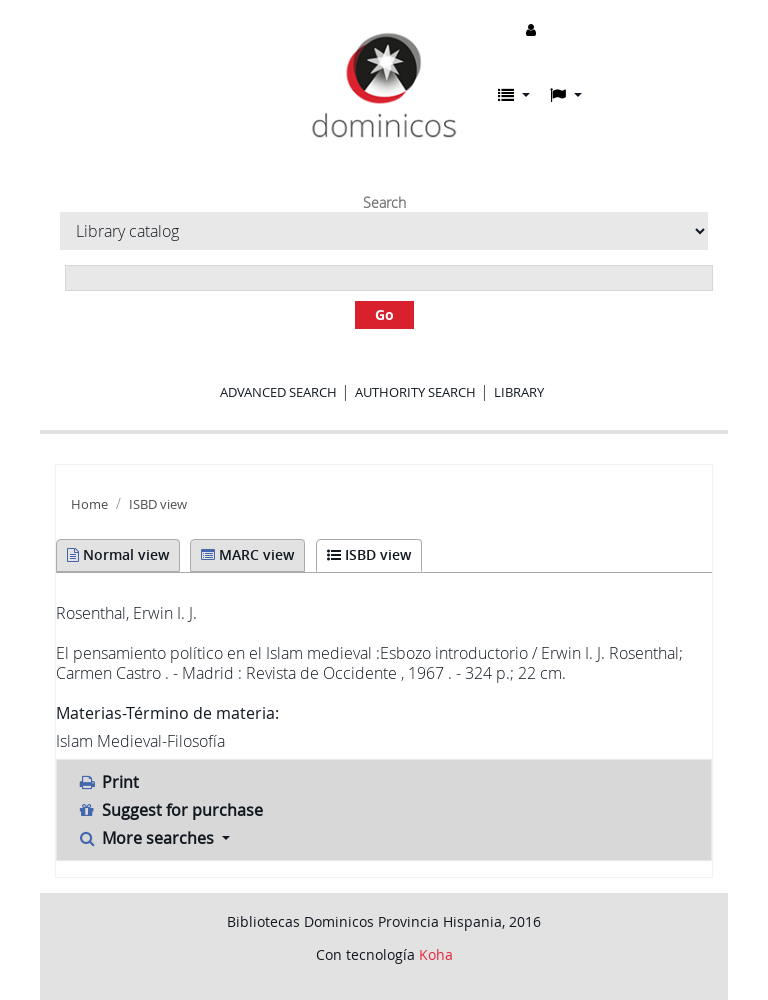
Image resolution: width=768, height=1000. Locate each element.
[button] (514, 95)
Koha (436, 954)
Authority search (415, 392)
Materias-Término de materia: (167, 713)
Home (89, 504)
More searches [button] (147, 838)
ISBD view (158, 504)
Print (108, 782)
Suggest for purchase (170, 810)
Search (384, 203)
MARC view (247, 554)
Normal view (118, 554)
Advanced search (278, 392)
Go (384, 314)
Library (519, 392)
